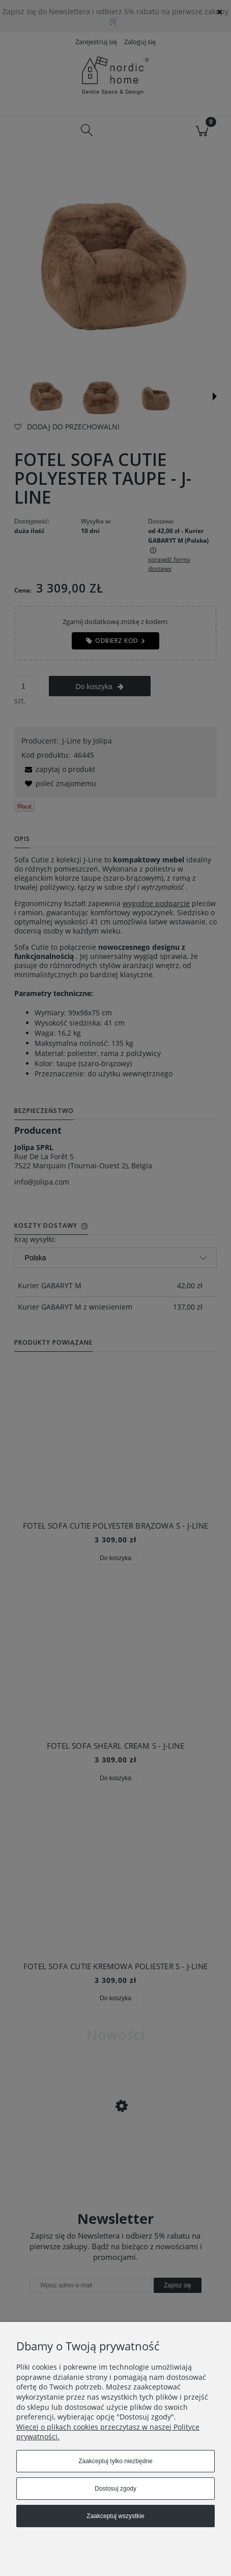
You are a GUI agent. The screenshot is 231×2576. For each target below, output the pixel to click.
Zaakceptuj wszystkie (115, 2516)
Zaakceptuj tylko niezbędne (115, 2461)
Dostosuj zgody (115, 2488)
